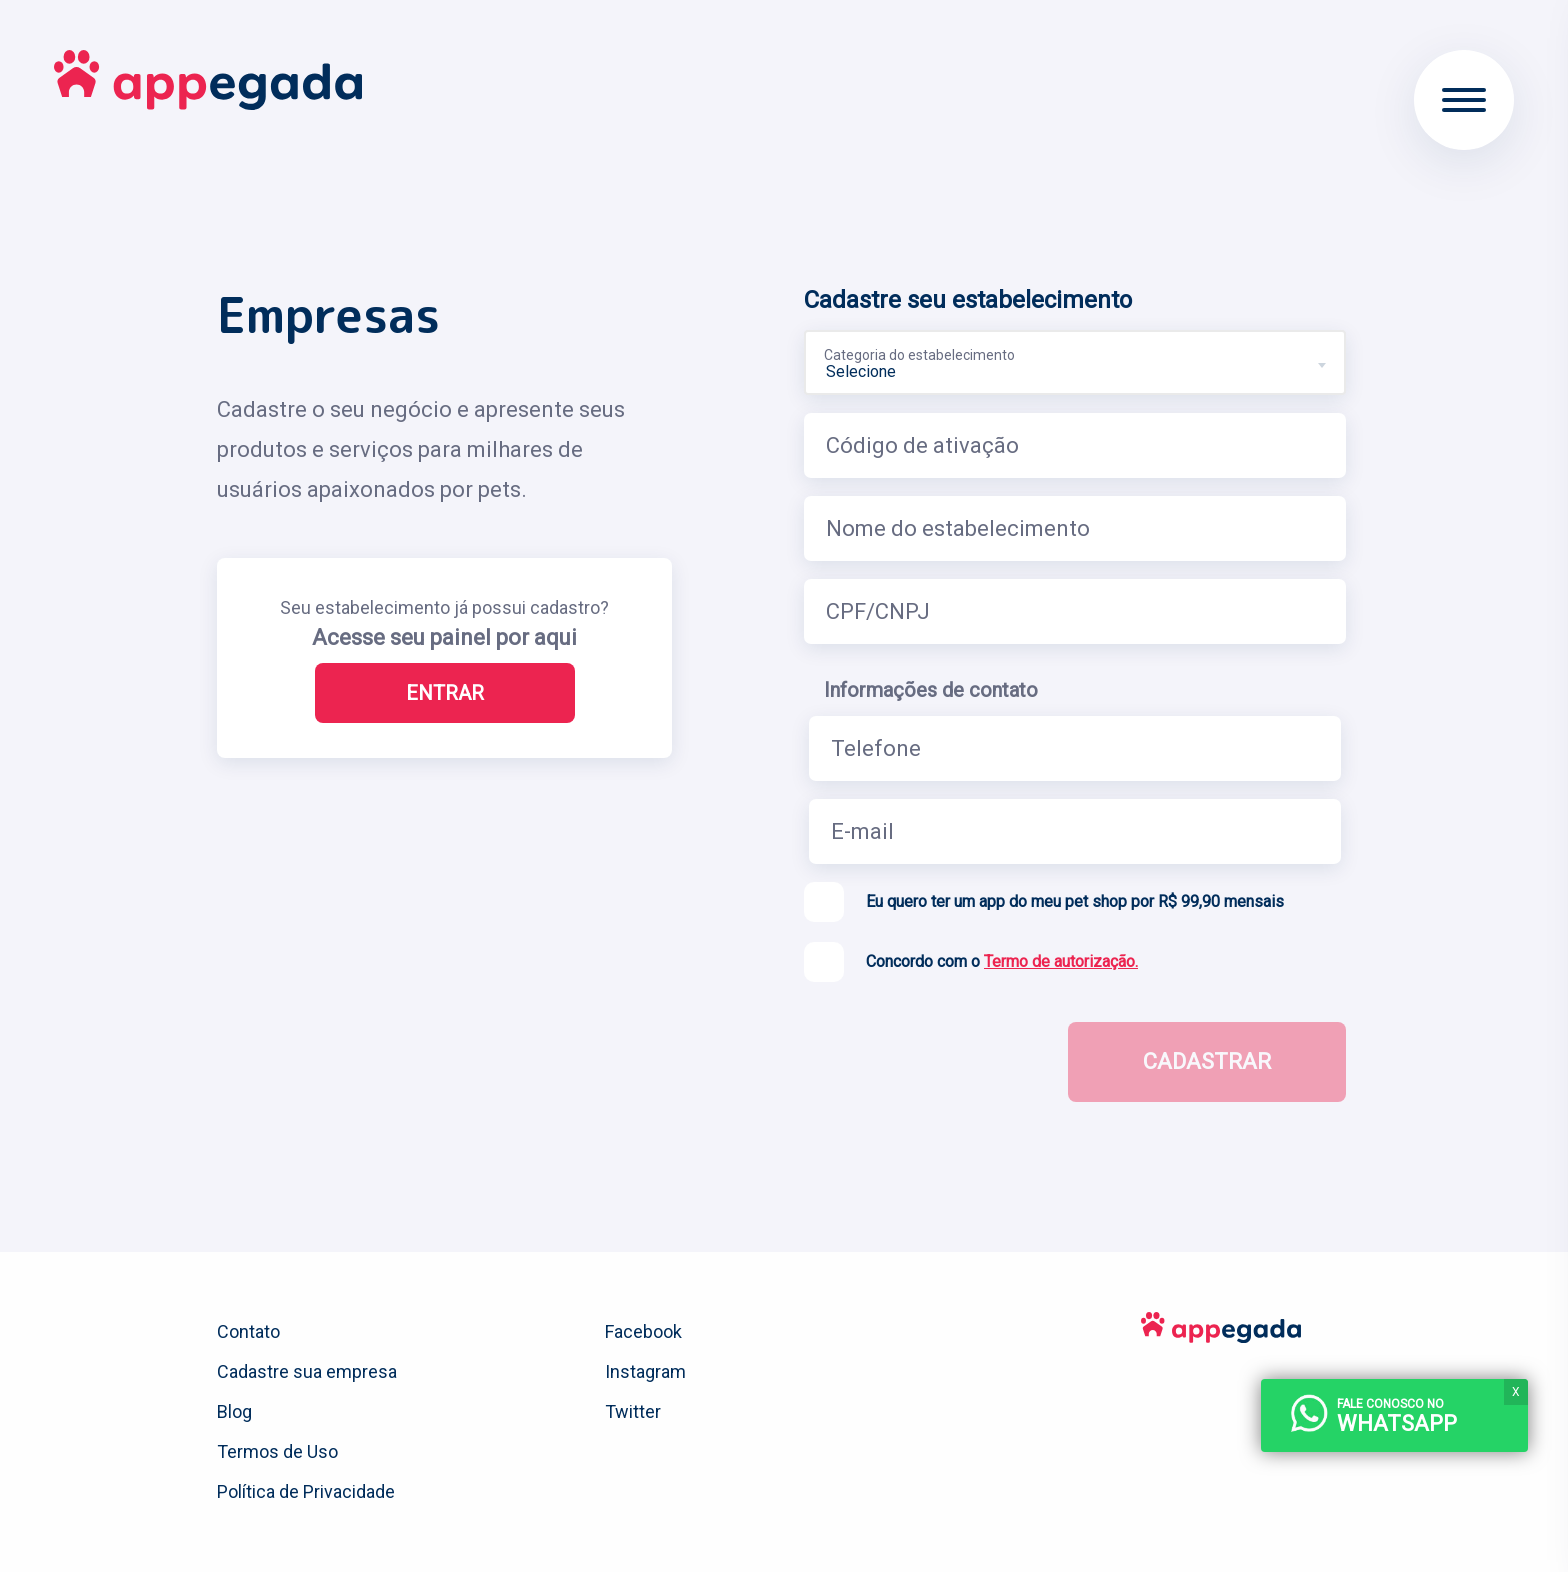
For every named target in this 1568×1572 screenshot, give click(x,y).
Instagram (645, 1371)
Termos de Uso (277, 1451)
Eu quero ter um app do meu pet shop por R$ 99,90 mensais (1075, 901)
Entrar (445, 693)
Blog (234, 1411)
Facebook (643, 1331)
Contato (248, 1331)
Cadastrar (1207, 1061)
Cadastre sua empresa (307, 1371)
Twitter (633, 1411)
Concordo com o (1002, 961)
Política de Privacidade (306, 1491)
